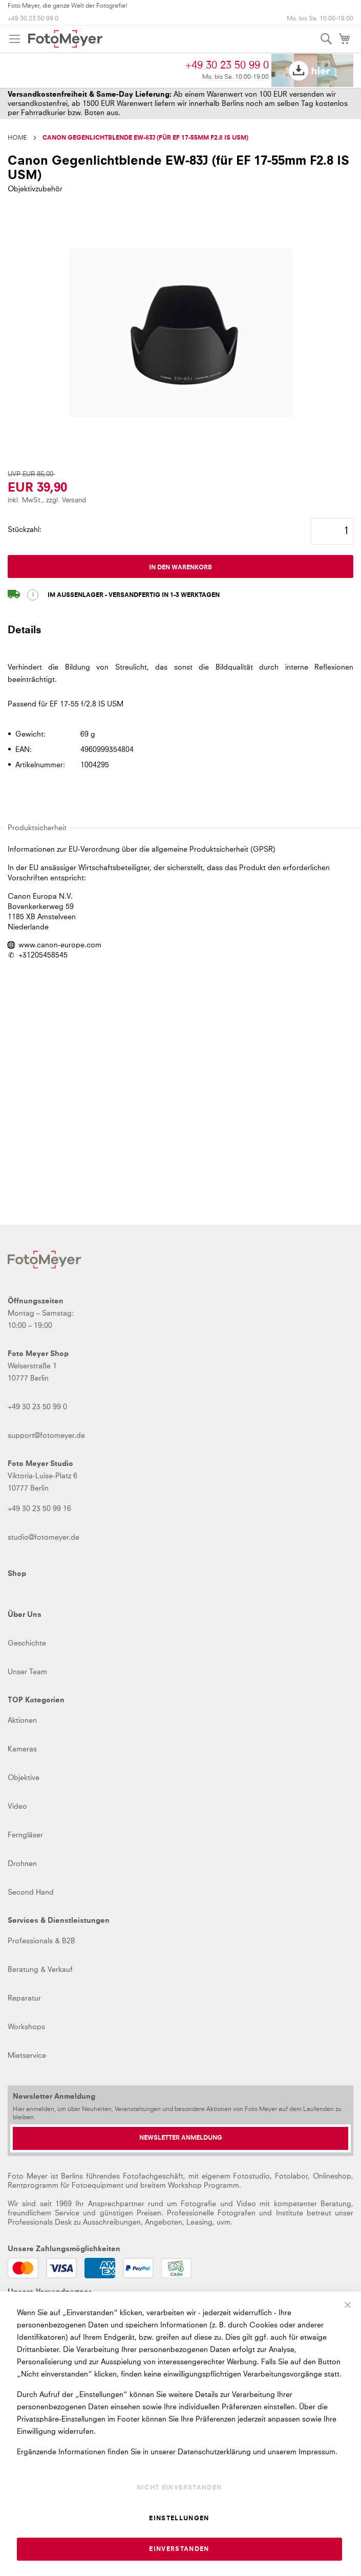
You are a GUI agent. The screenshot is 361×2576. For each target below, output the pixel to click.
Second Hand (31, 1892)
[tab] (180, 635)
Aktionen (22, 1720)
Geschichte (27, 1643)
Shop (17, 1574)
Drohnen (22, 1864)
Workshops (26, 2027)
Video (17, 1806)
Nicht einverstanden (179, 2488)
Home (17, 138)
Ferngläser (25, 1835)
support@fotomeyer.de (46, 1435)
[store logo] (65, 39)
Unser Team (27, 1672)
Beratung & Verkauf (40, 1969)
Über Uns (24, 1614)
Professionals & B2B (41, 1941)
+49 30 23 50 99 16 (39, 1509)
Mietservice (27, 2055)
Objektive (23, 1778)
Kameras (22, 1749)
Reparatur (24, 1998)
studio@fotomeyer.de (43, 1537)
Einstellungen (179, 2519)
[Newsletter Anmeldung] (180, 2138)
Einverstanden (179, 2549)
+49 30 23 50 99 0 (33, 19)
